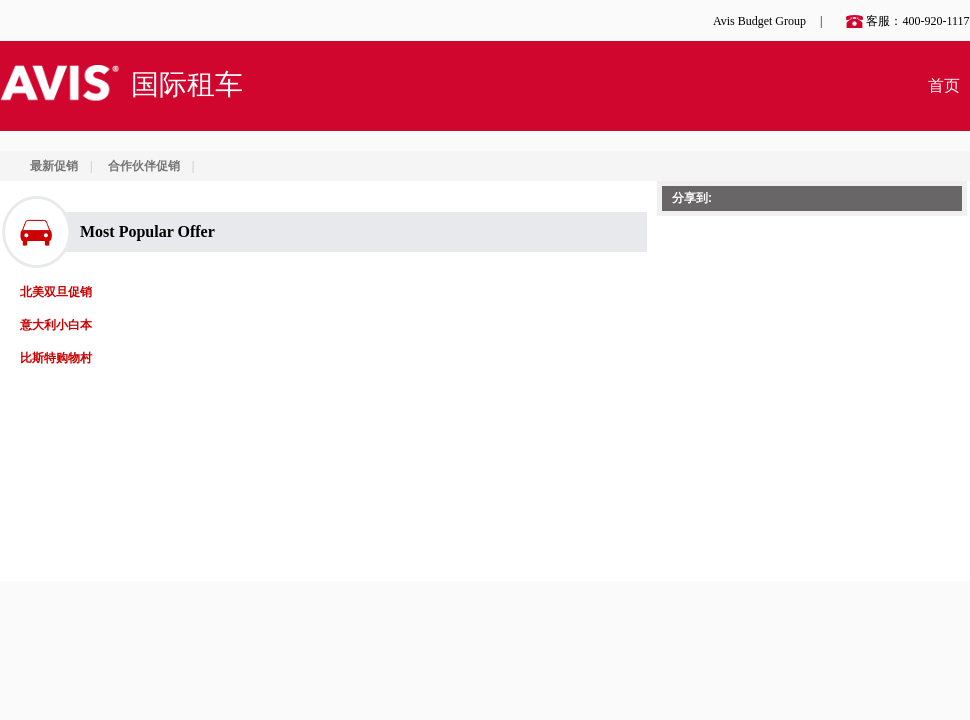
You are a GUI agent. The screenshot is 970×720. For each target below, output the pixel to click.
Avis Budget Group (759, 21)
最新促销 (54, 166)
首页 (944, 85)
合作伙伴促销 (144, 166)
